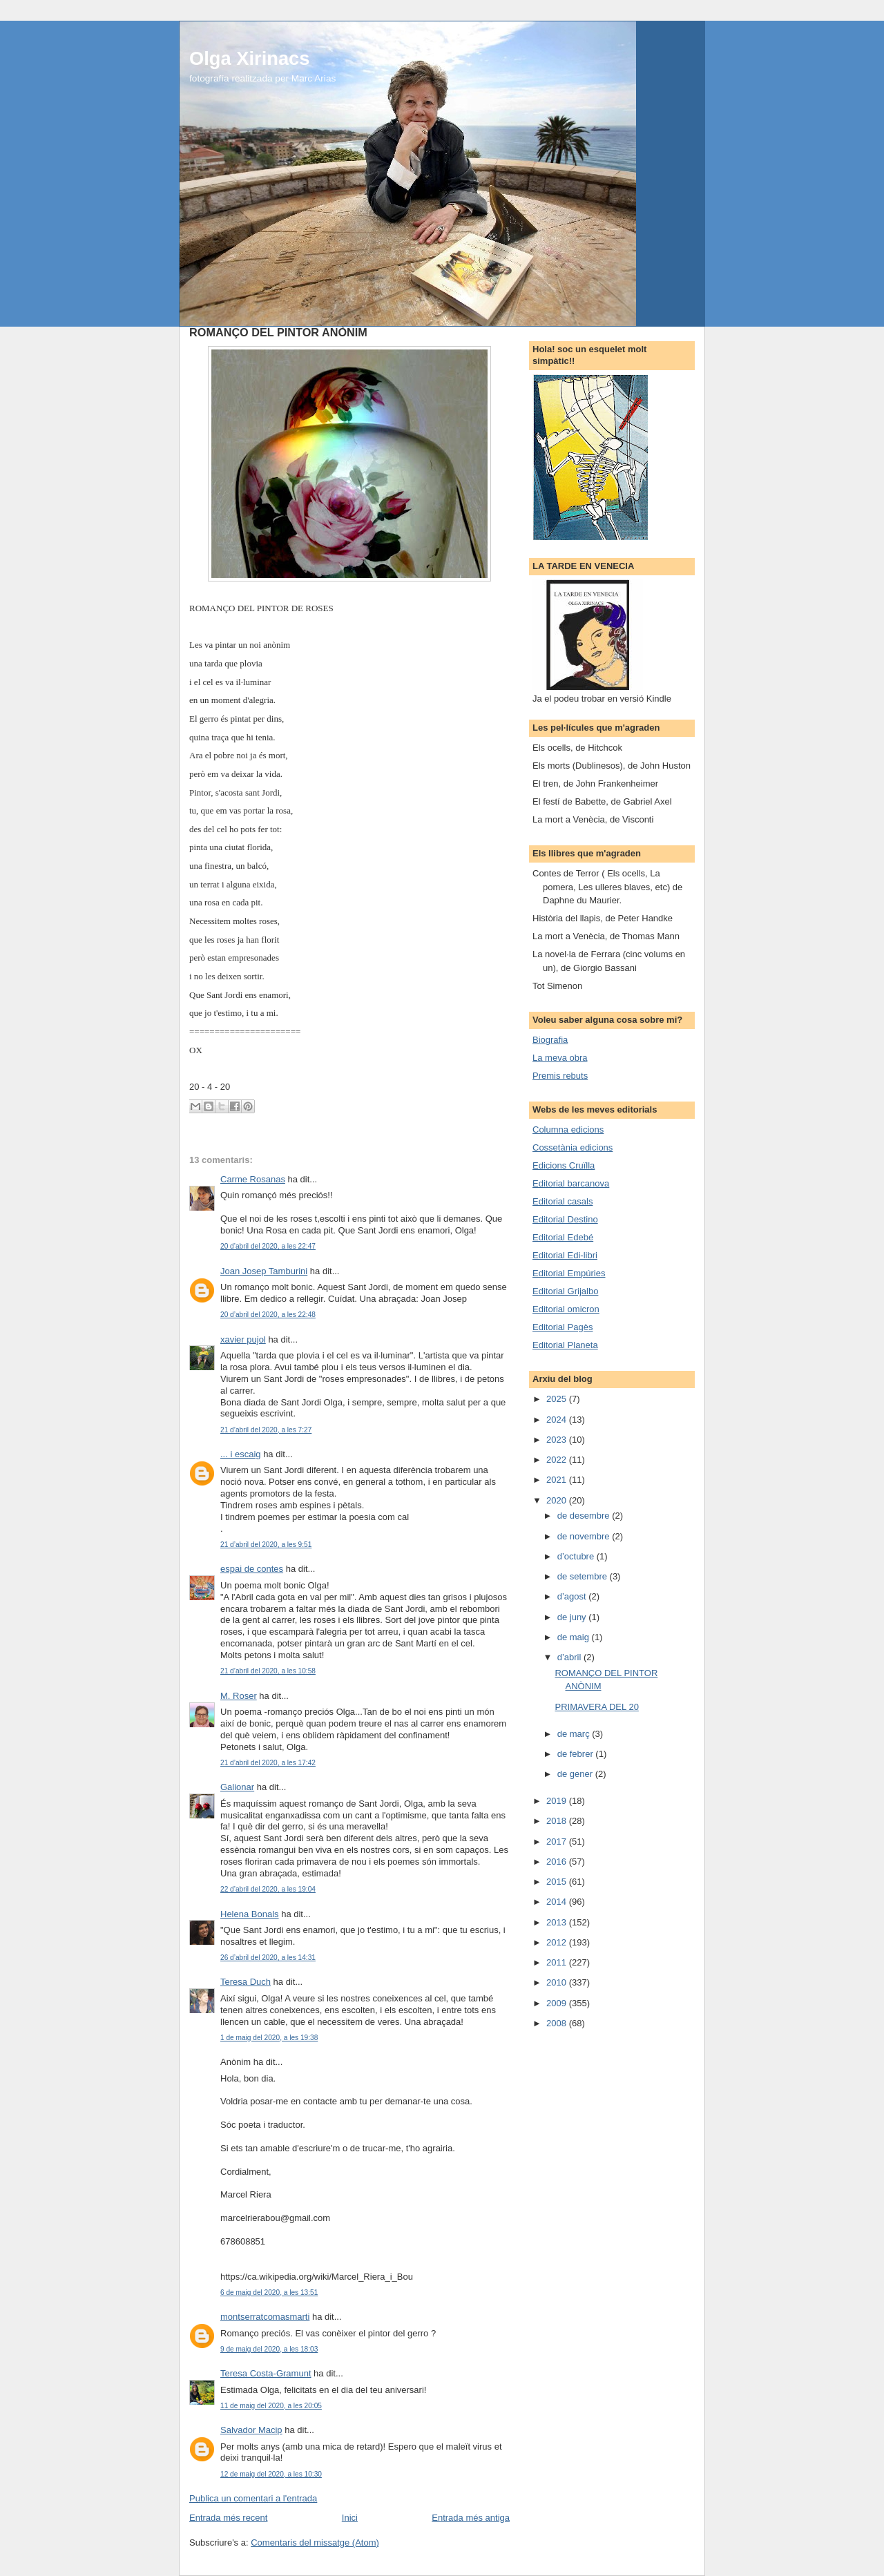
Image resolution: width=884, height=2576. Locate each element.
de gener (576, 1774)
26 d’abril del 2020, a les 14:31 (268, 1957)
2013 (557, 1922)
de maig (574, 1637)
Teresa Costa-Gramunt (265, 2373)
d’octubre (577, 1556)
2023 (557, 1439)
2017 (557, 1841)
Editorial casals (562, 1201)
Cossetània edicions (572, 1147)
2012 (557, 1942)
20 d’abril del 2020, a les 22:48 (268, 1314)
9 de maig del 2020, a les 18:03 (269, 2349)
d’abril (570, 1657)
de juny (573, 1617)
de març (575, 1734)
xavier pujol (243, 1339)
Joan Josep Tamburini (263, 1271)
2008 (557, 2023)
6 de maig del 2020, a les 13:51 (269, 2292)
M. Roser (238, 1696)
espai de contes (251, 1569)
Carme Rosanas (252, 1179)
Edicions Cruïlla (563, 1165)
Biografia (550, 1040)
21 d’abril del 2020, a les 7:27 (265, 1430)
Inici (350, 2517)
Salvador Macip (251, 2430)
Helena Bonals (249, 1914)
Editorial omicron (565, 1309)
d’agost (573, 1596)
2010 (557, 1982)
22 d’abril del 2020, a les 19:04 (268, 1889)
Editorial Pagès (562, 1327)
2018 (557, 1821)
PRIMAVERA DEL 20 (596, 1707)
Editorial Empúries (569, 1273)
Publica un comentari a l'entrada (253, 2498)
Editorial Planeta (565, 1345)
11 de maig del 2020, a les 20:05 (271, 2406)
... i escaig (240, 1454)
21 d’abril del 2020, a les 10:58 (268, 1671)
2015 (557, 1881)
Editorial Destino (565, 1219)
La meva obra (560, 1057)
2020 (557, 1500)
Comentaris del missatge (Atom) (315, 2542)
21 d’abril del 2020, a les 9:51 (265, 1544)
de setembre (583, 1576)
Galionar (237, 1787)
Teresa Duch (245, 1982)
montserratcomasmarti (264, 2316)
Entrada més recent (228, 2517)
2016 (557, 1861)
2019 (557, 1801)
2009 (557, 2003)
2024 (557, 1419)
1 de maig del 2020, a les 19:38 (269, 2037)
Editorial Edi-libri (564, 1255)
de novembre (585, 1536)
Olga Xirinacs (249, 58)
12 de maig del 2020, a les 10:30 (271, 2474)
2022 (557, 1459)
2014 (557, 1901)
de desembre (585, 1515)
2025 (557, 1399)
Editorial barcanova (570, 1183)
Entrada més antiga (471, 2517)
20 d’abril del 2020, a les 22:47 (268, 1246)
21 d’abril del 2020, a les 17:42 (268, 1763)
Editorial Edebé (562, 1237)
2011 (557, 1962)
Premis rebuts (560, 1075)
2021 (557, 1479)
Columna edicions (568, 1129)
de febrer (576, 1754)
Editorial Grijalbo (565, 1291)
